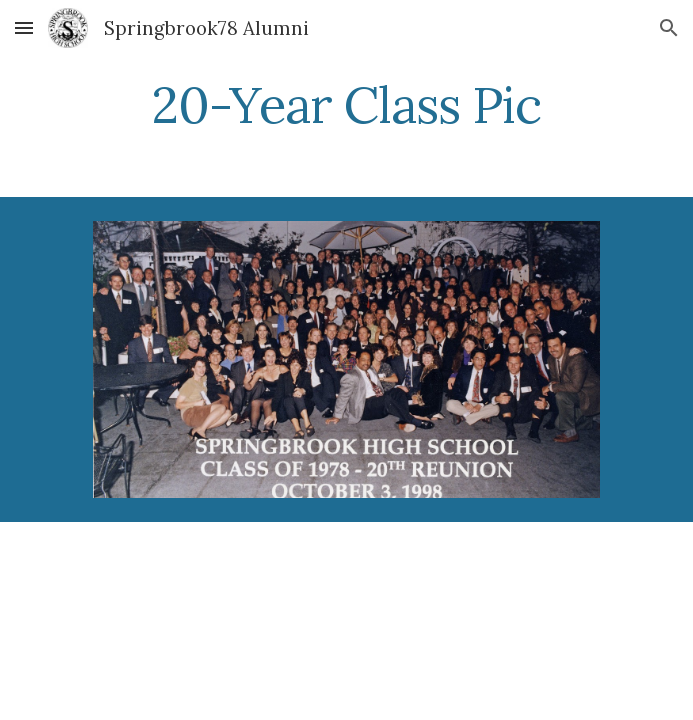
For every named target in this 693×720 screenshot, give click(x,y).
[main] (346, 105)
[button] (24, 27)
